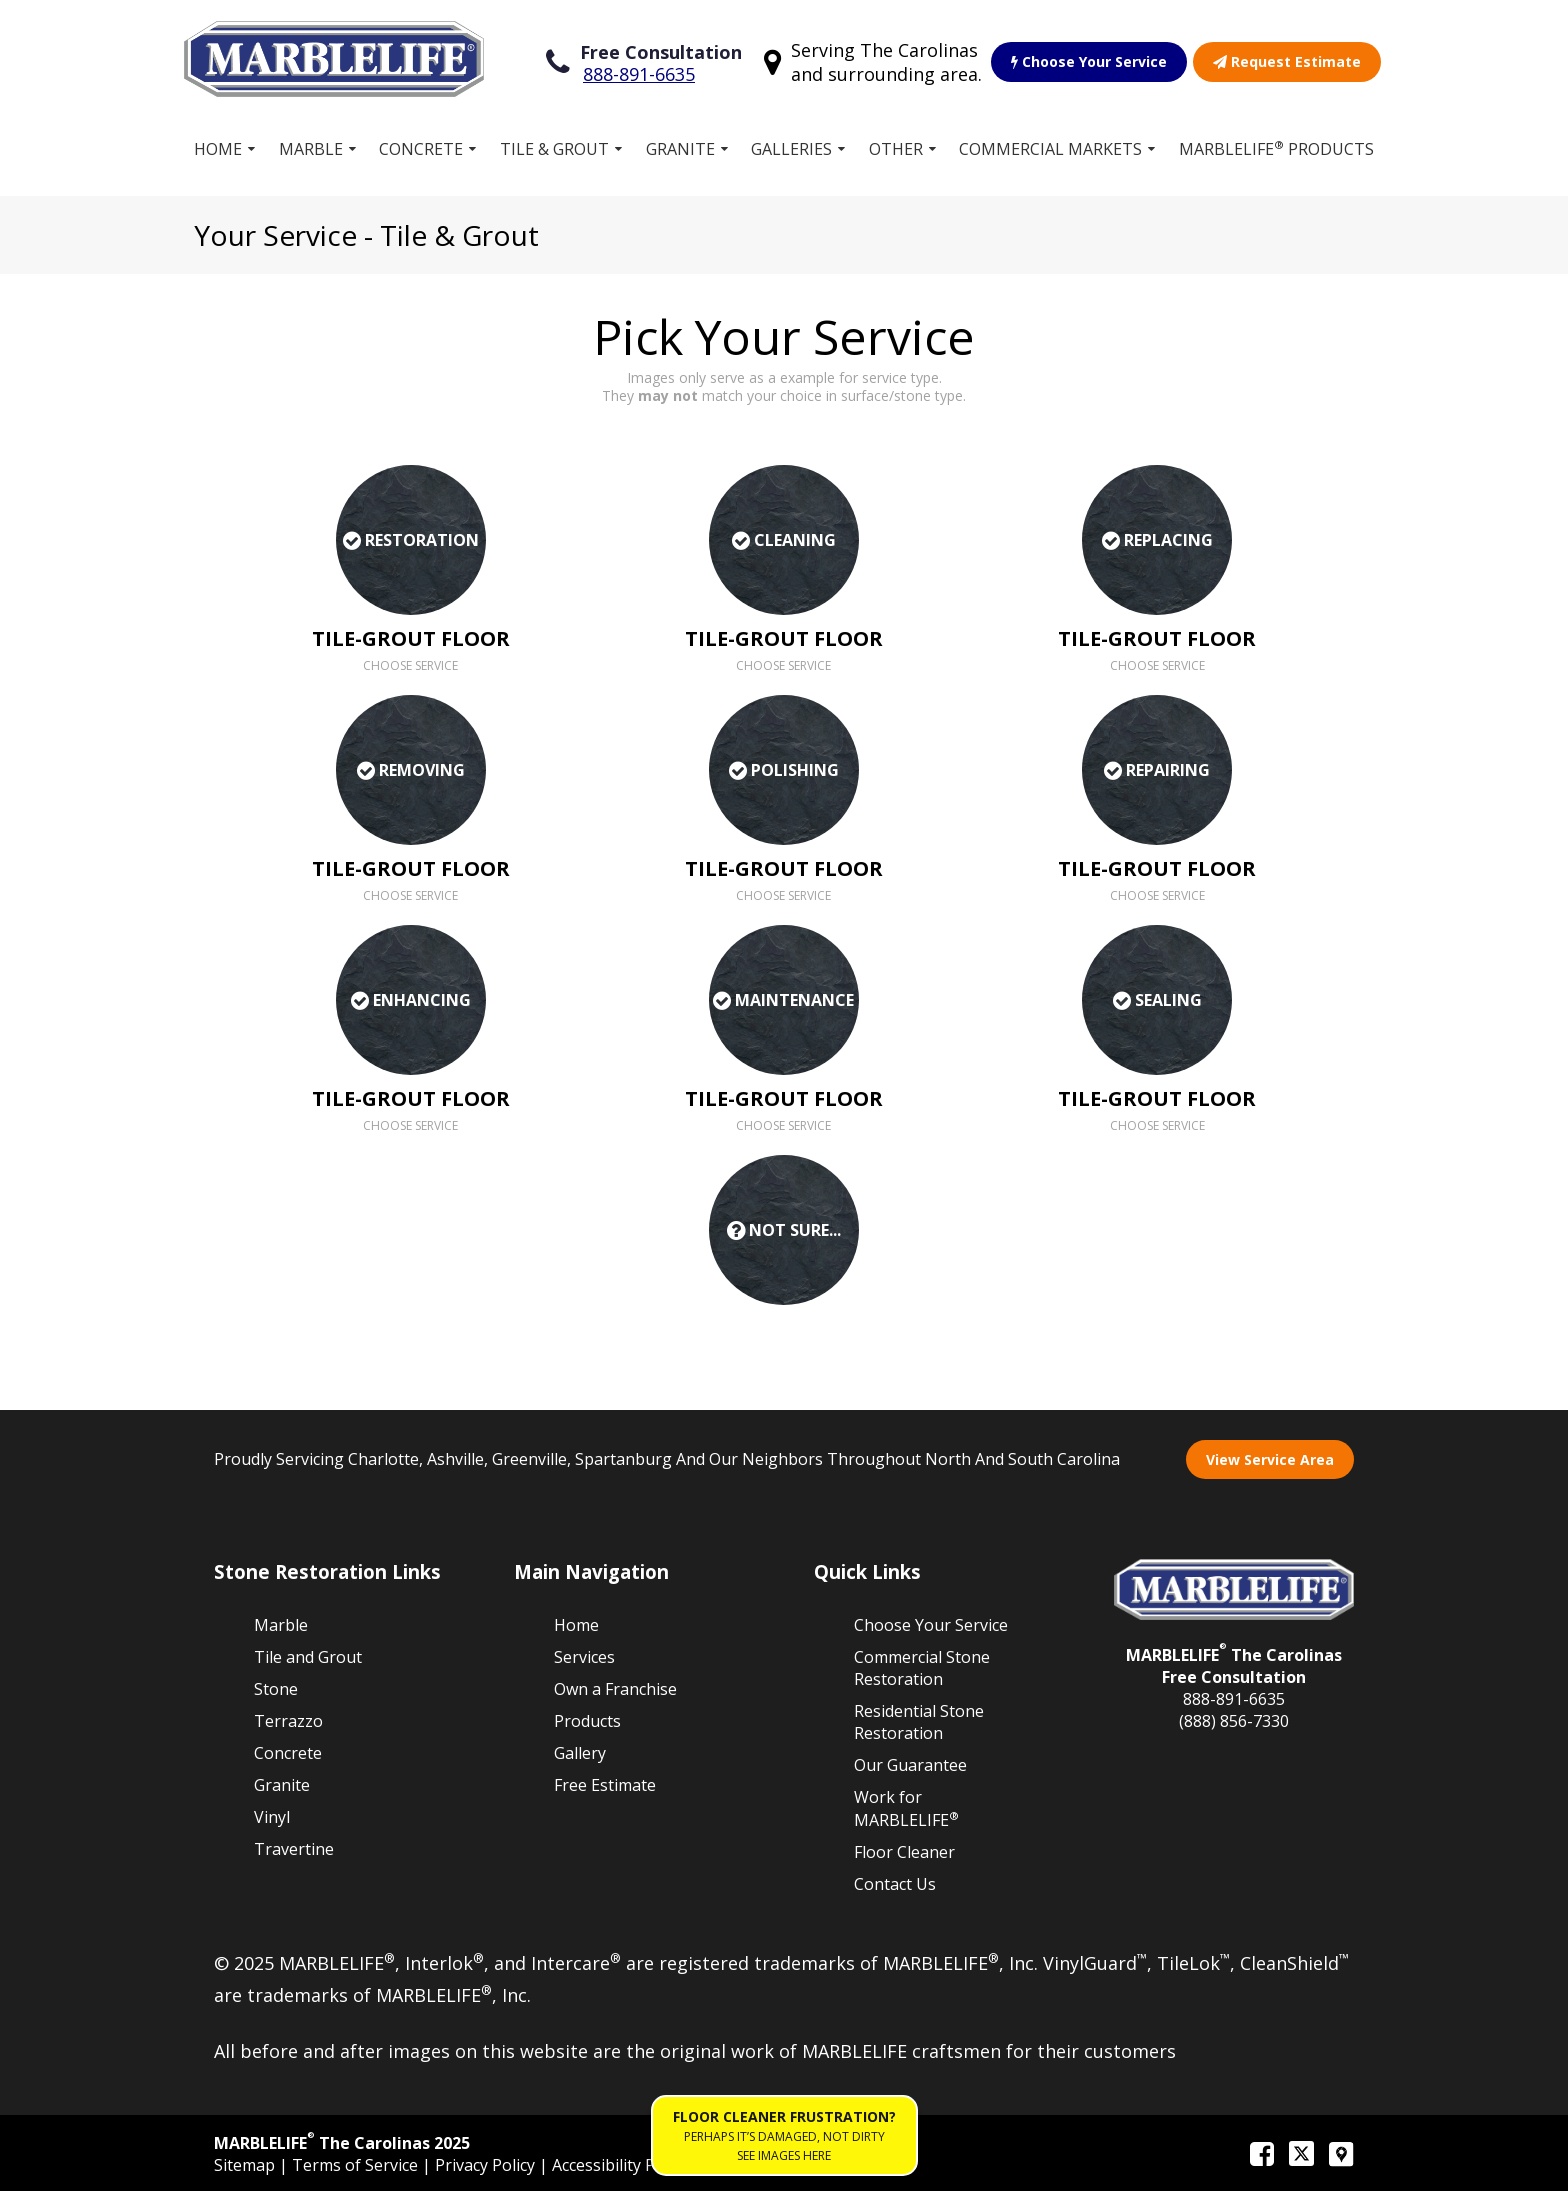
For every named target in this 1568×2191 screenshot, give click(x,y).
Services (584, 1657)
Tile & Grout (554, 149)
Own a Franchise (615, 1689)
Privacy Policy (487, 2165)
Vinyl (272, 1817)
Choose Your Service (1089, 61)
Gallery (580, 1753)
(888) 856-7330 (1234, 1721)
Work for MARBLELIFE (906, 1808)
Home (218, 149)
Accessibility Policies (626, 2165)
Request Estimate (1287, 61)
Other (896, 149)
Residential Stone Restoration (919, 1722)
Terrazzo (288, 1721)
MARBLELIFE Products (1276, 148)
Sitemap (246, 2165)
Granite (680, 149)
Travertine (294, 1849)
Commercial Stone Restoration (922, 1668)
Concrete (421, 149)
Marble (311, 149)
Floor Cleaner (904, 1852)
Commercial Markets (1050, 149)
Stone (276, 1689)
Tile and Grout (308, 1657)
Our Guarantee (910, 1765)
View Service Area (1270, 1459)
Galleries (791, 149)
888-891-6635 (639, 74)
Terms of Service (357, 2165)
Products (587, 1721)
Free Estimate (605, 1785)
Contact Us (895, 1884)
